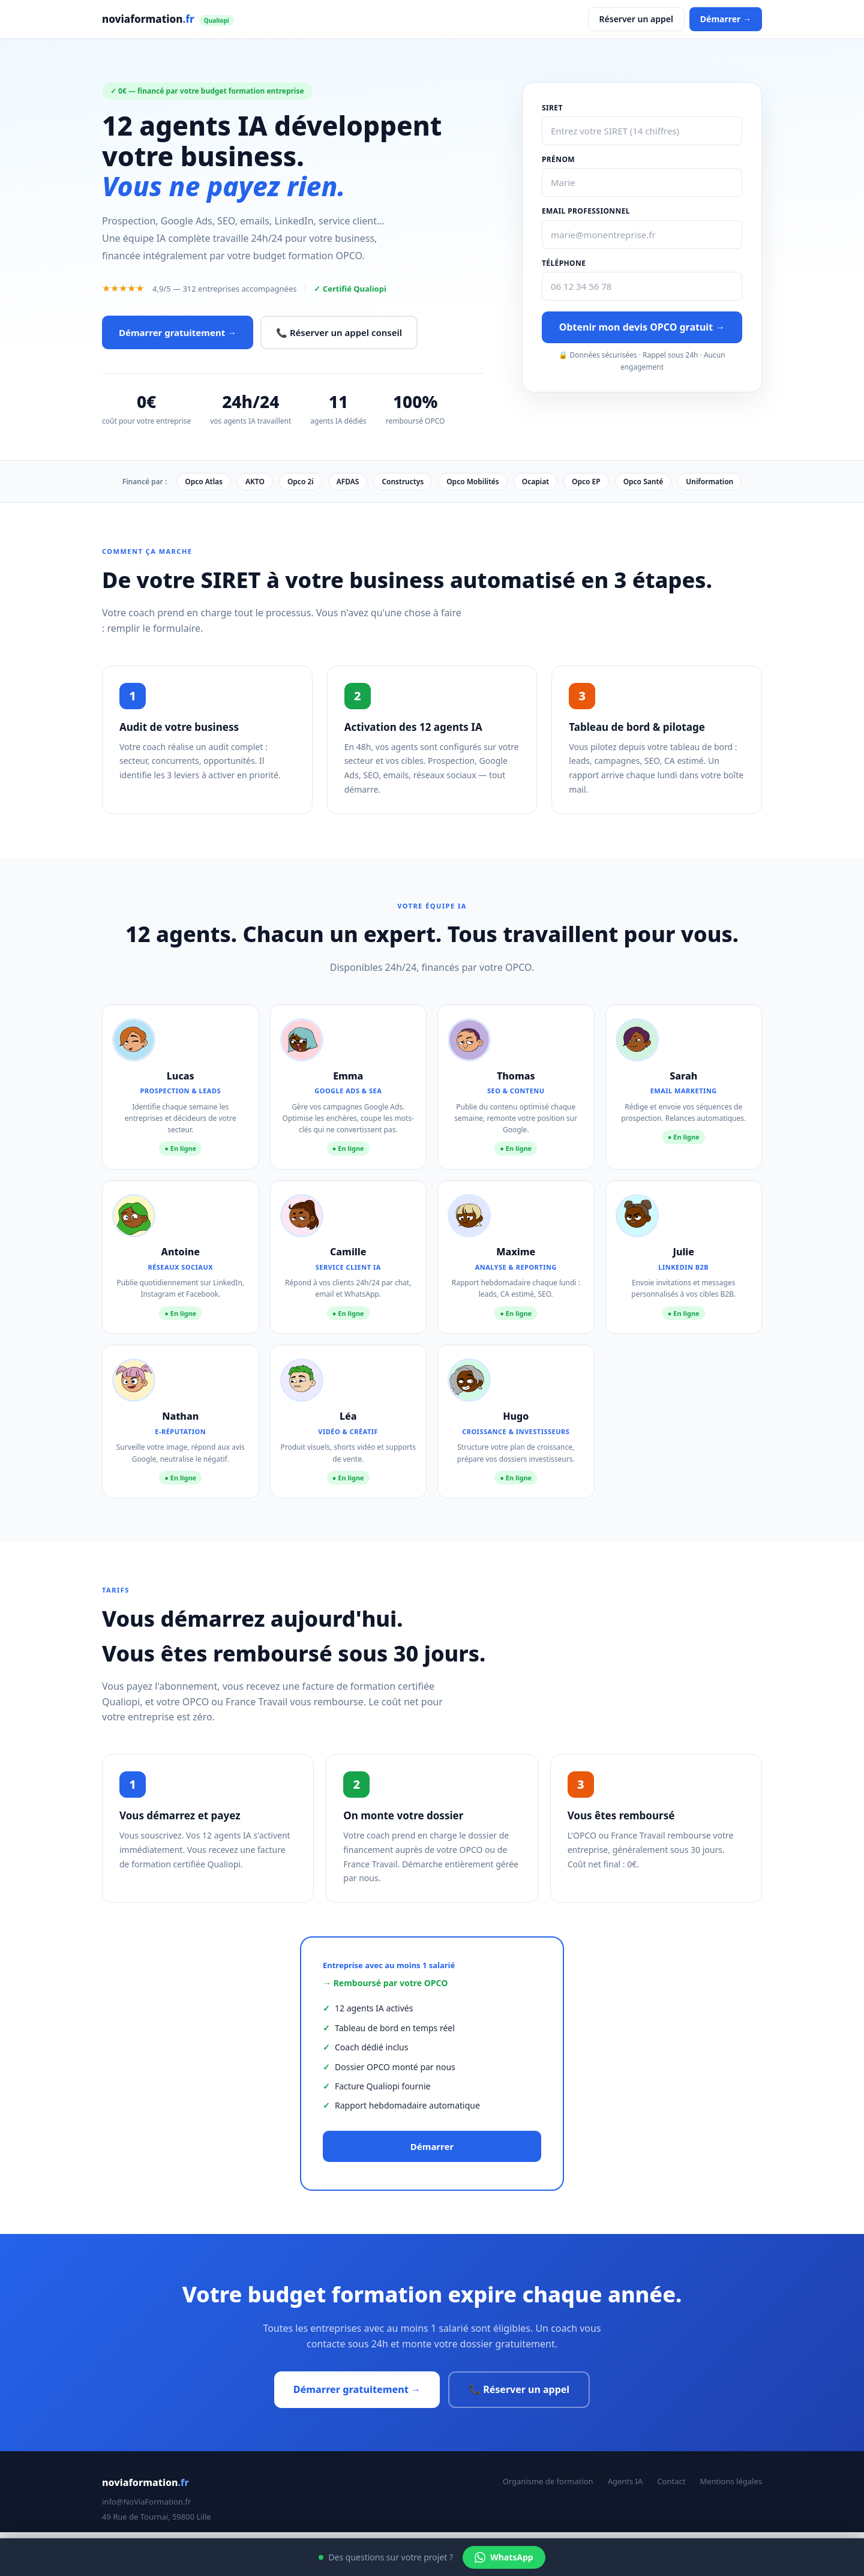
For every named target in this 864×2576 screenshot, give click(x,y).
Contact (671, 2481)
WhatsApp (504, 2557)
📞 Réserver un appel (519, 2389)
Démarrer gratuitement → (177, 332)
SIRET (552, 108)
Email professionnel (586, 211)
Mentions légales (731, 2481)
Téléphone (564, 263)
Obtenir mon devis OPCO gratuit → (642, 327)
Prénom (558, 159)
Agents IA (625, 2481)
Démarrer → (725, 19)
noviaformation (168, 19)
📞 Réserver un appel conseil (339, 332)
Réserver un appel (636, 19)
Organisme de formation (548, 2481)
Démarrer (432, 2146)
